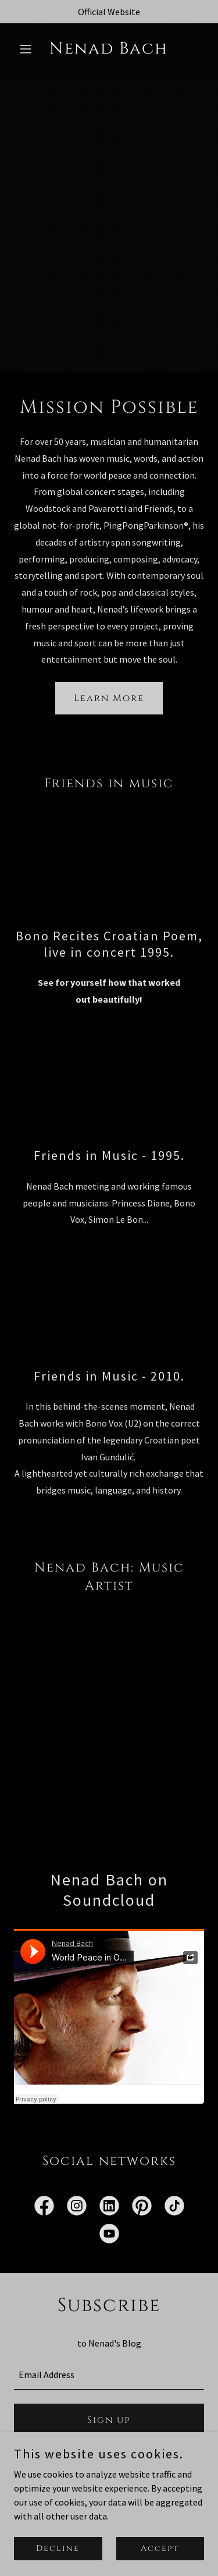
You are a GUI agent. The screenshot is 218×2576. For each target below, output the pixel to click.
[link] (108, 50)
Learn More (109, 698)
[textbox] (109, 2374)
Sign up (109, 2420)
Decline (58, 2548)
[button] (28, 49)
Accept (160, 2548)
